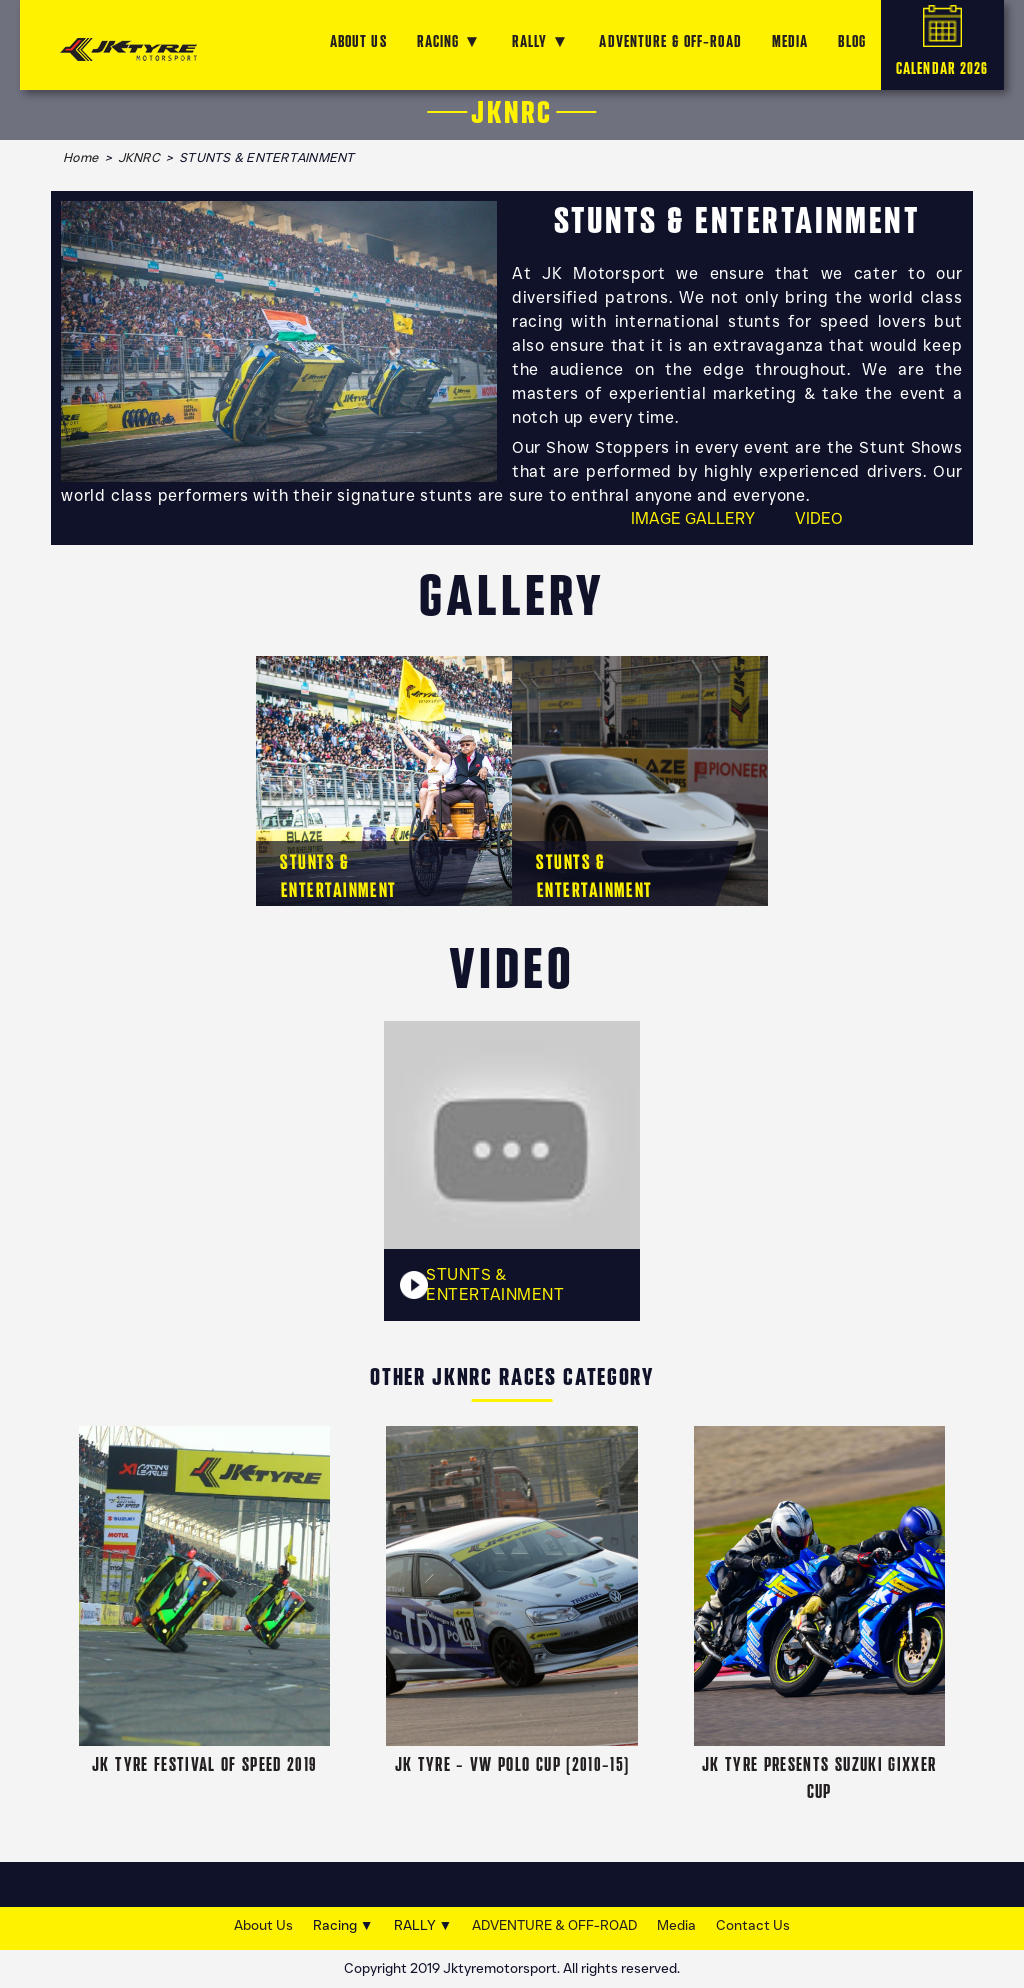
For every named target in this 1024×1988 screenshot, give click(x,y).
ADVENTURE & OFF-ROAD (670, 41)
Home (80, 157)
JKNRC (139, 157)
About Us (263, 1925)
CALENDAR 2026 (942, 41)
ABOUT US (358, 41)
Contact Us (753, 1925)
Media (676, 1925)
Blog (851, 41)
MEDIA (790, 41)
